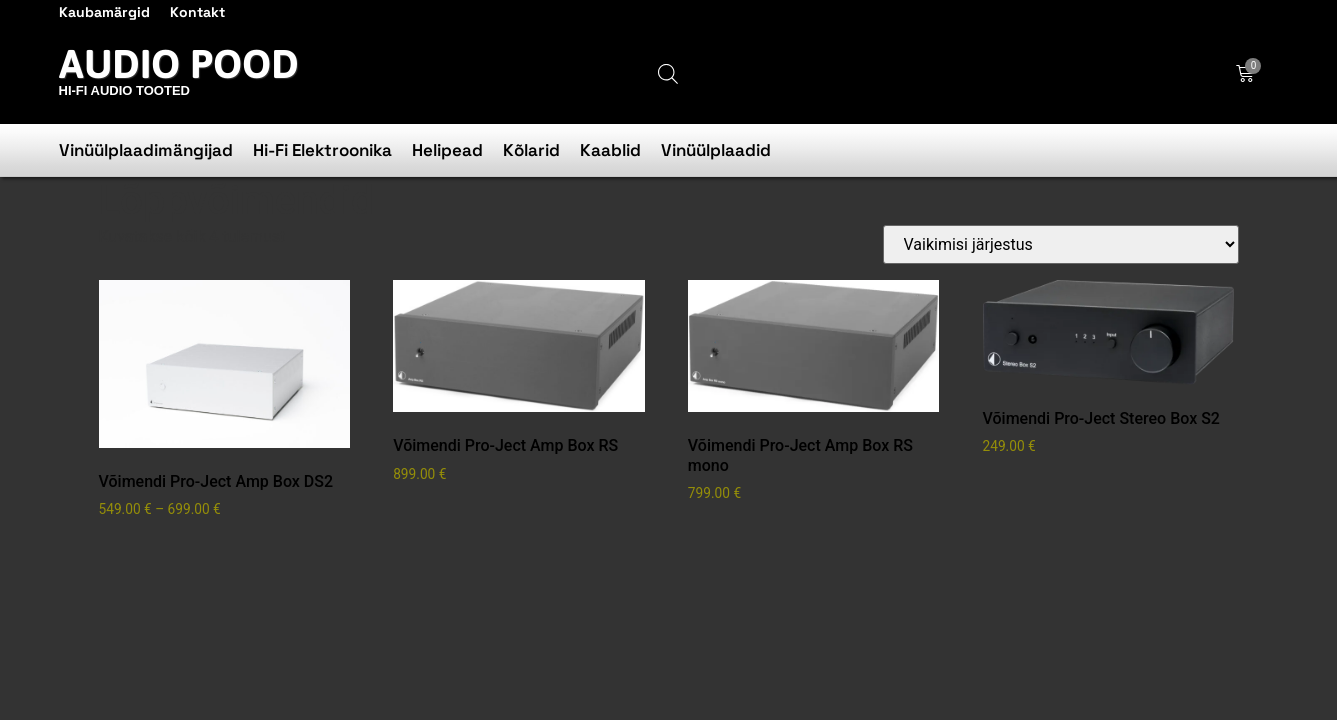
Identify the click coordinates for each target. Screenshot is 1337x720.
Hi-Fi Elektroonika (322, 150)
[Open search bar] (668, 74)
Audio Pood (179, 63)
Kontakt (197, 12)
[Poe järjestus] (1061, 244)
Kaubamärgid (104, 12)
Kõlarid (531, 150)
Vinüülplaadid (716, 150)
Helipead (447, 150)
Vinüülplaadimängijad (146, 150)
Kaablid (610, 150)
